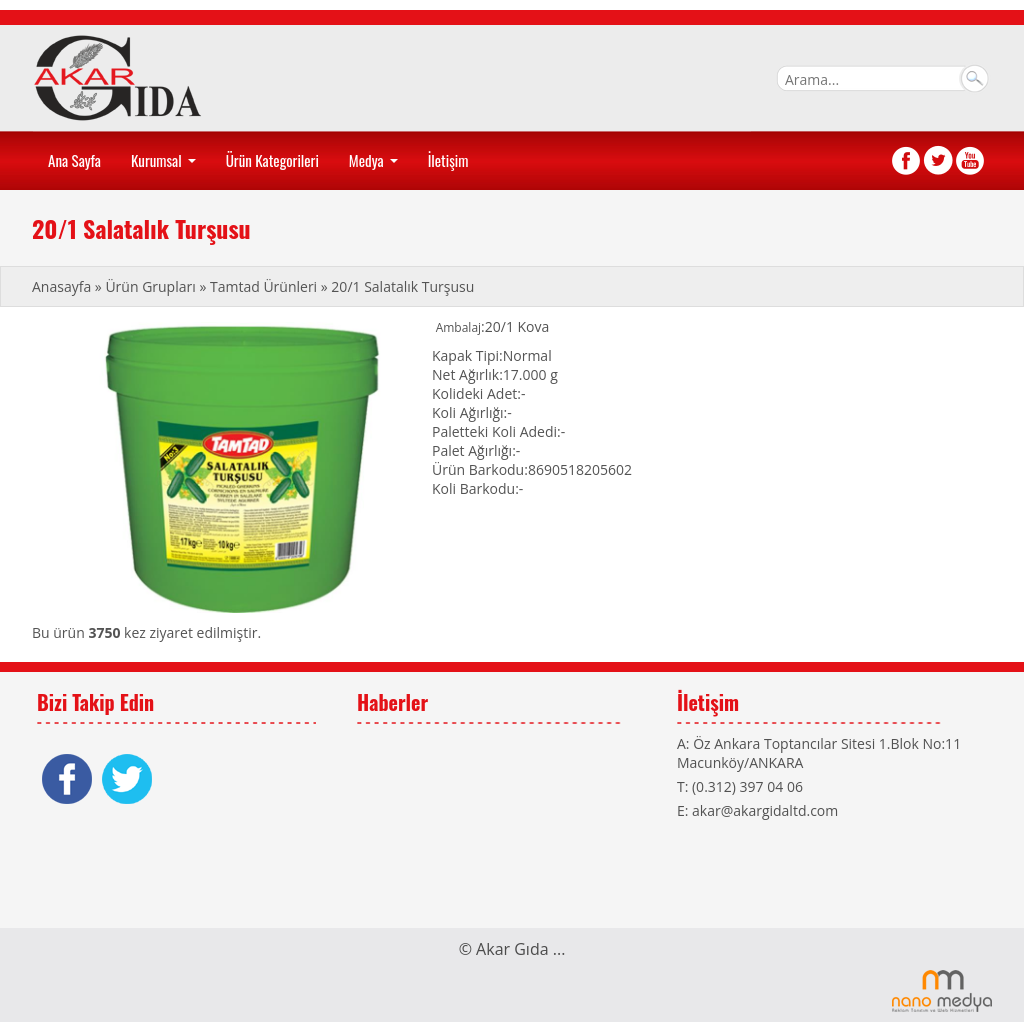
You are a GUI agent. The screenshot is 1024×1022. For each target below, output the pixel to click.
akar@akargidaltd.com (765, 810)
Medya (375, 167)
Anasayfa (63, 286)
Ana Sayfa (74, 160)
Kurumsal (165, 167)
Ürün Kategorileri (272, 160)
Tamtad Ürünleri (263, 286)
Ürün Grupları (152, 286)
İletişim (448, 160)
